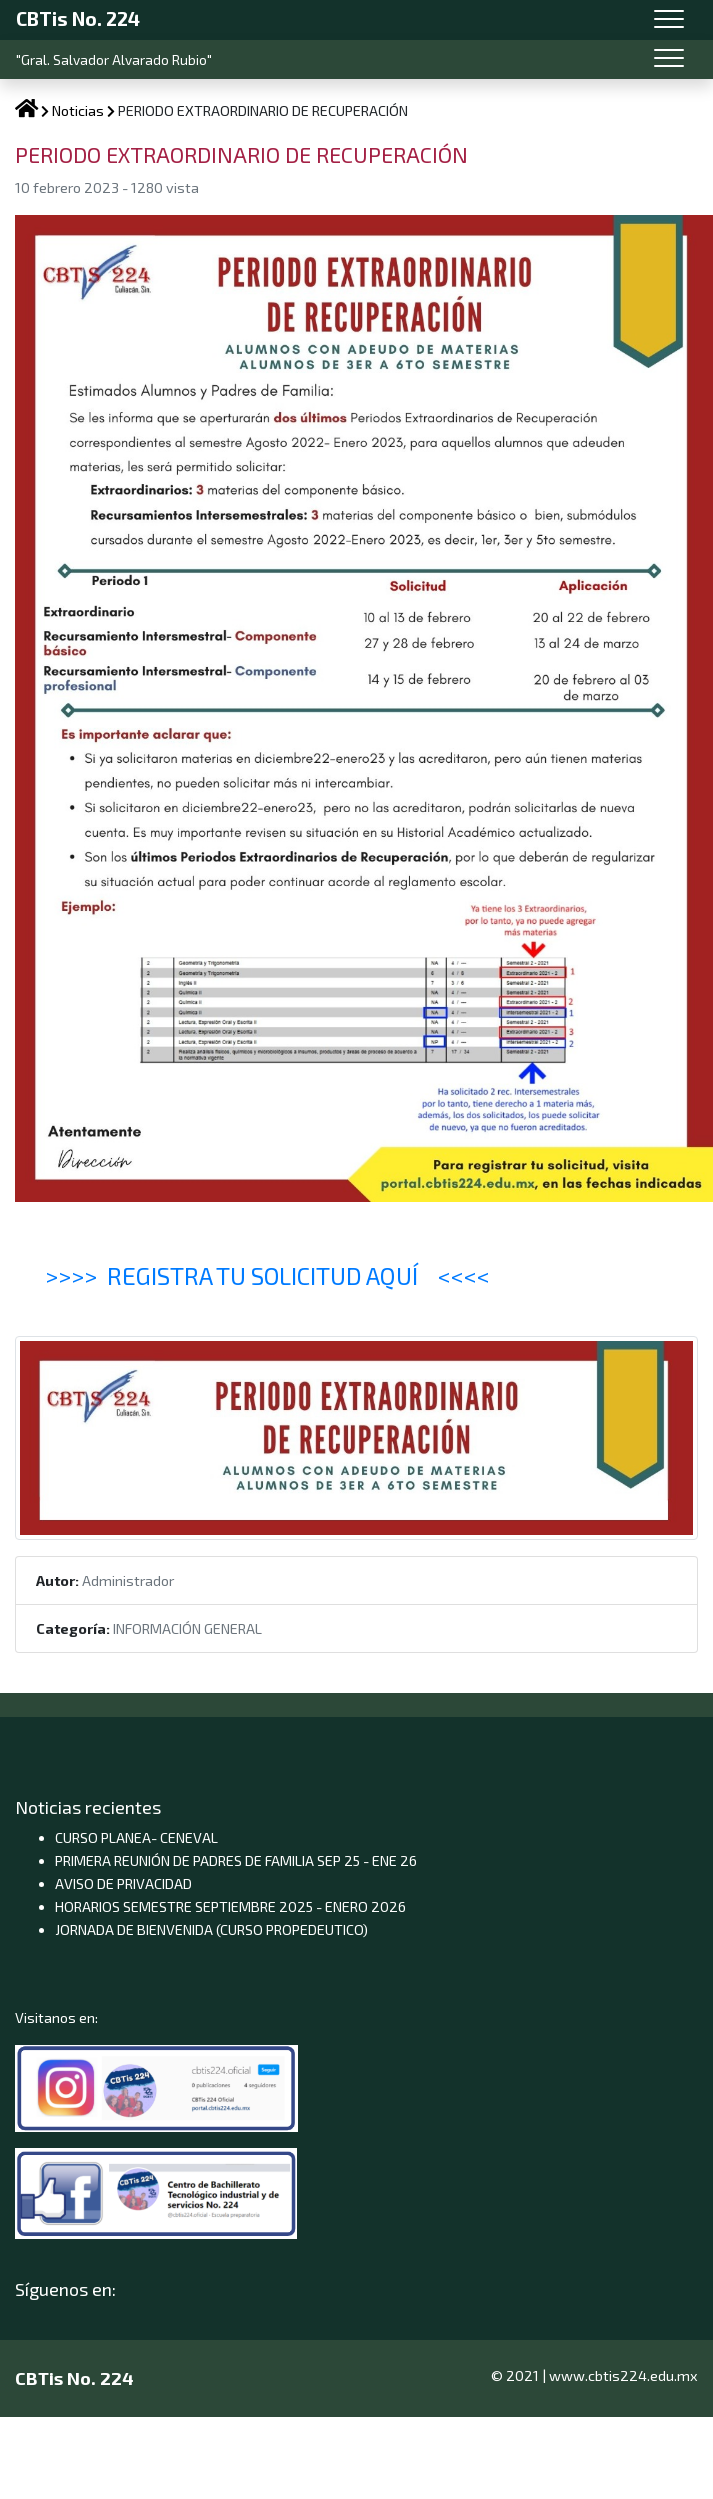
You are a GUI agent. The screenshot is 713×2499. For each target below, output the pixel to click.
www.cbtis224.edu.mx (623, 2375)
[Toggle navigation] (669, 20)
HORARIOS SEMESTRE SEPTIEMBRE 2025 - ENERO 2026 (230, 1906)
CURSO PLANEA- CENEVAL (136, 1837)
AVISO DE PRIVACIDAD (123, 1883)
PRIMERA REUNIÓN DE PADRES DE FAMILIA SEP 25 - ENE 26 (236, 1860)
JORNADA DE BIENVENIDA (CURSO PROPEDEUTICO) (211, 1929)
